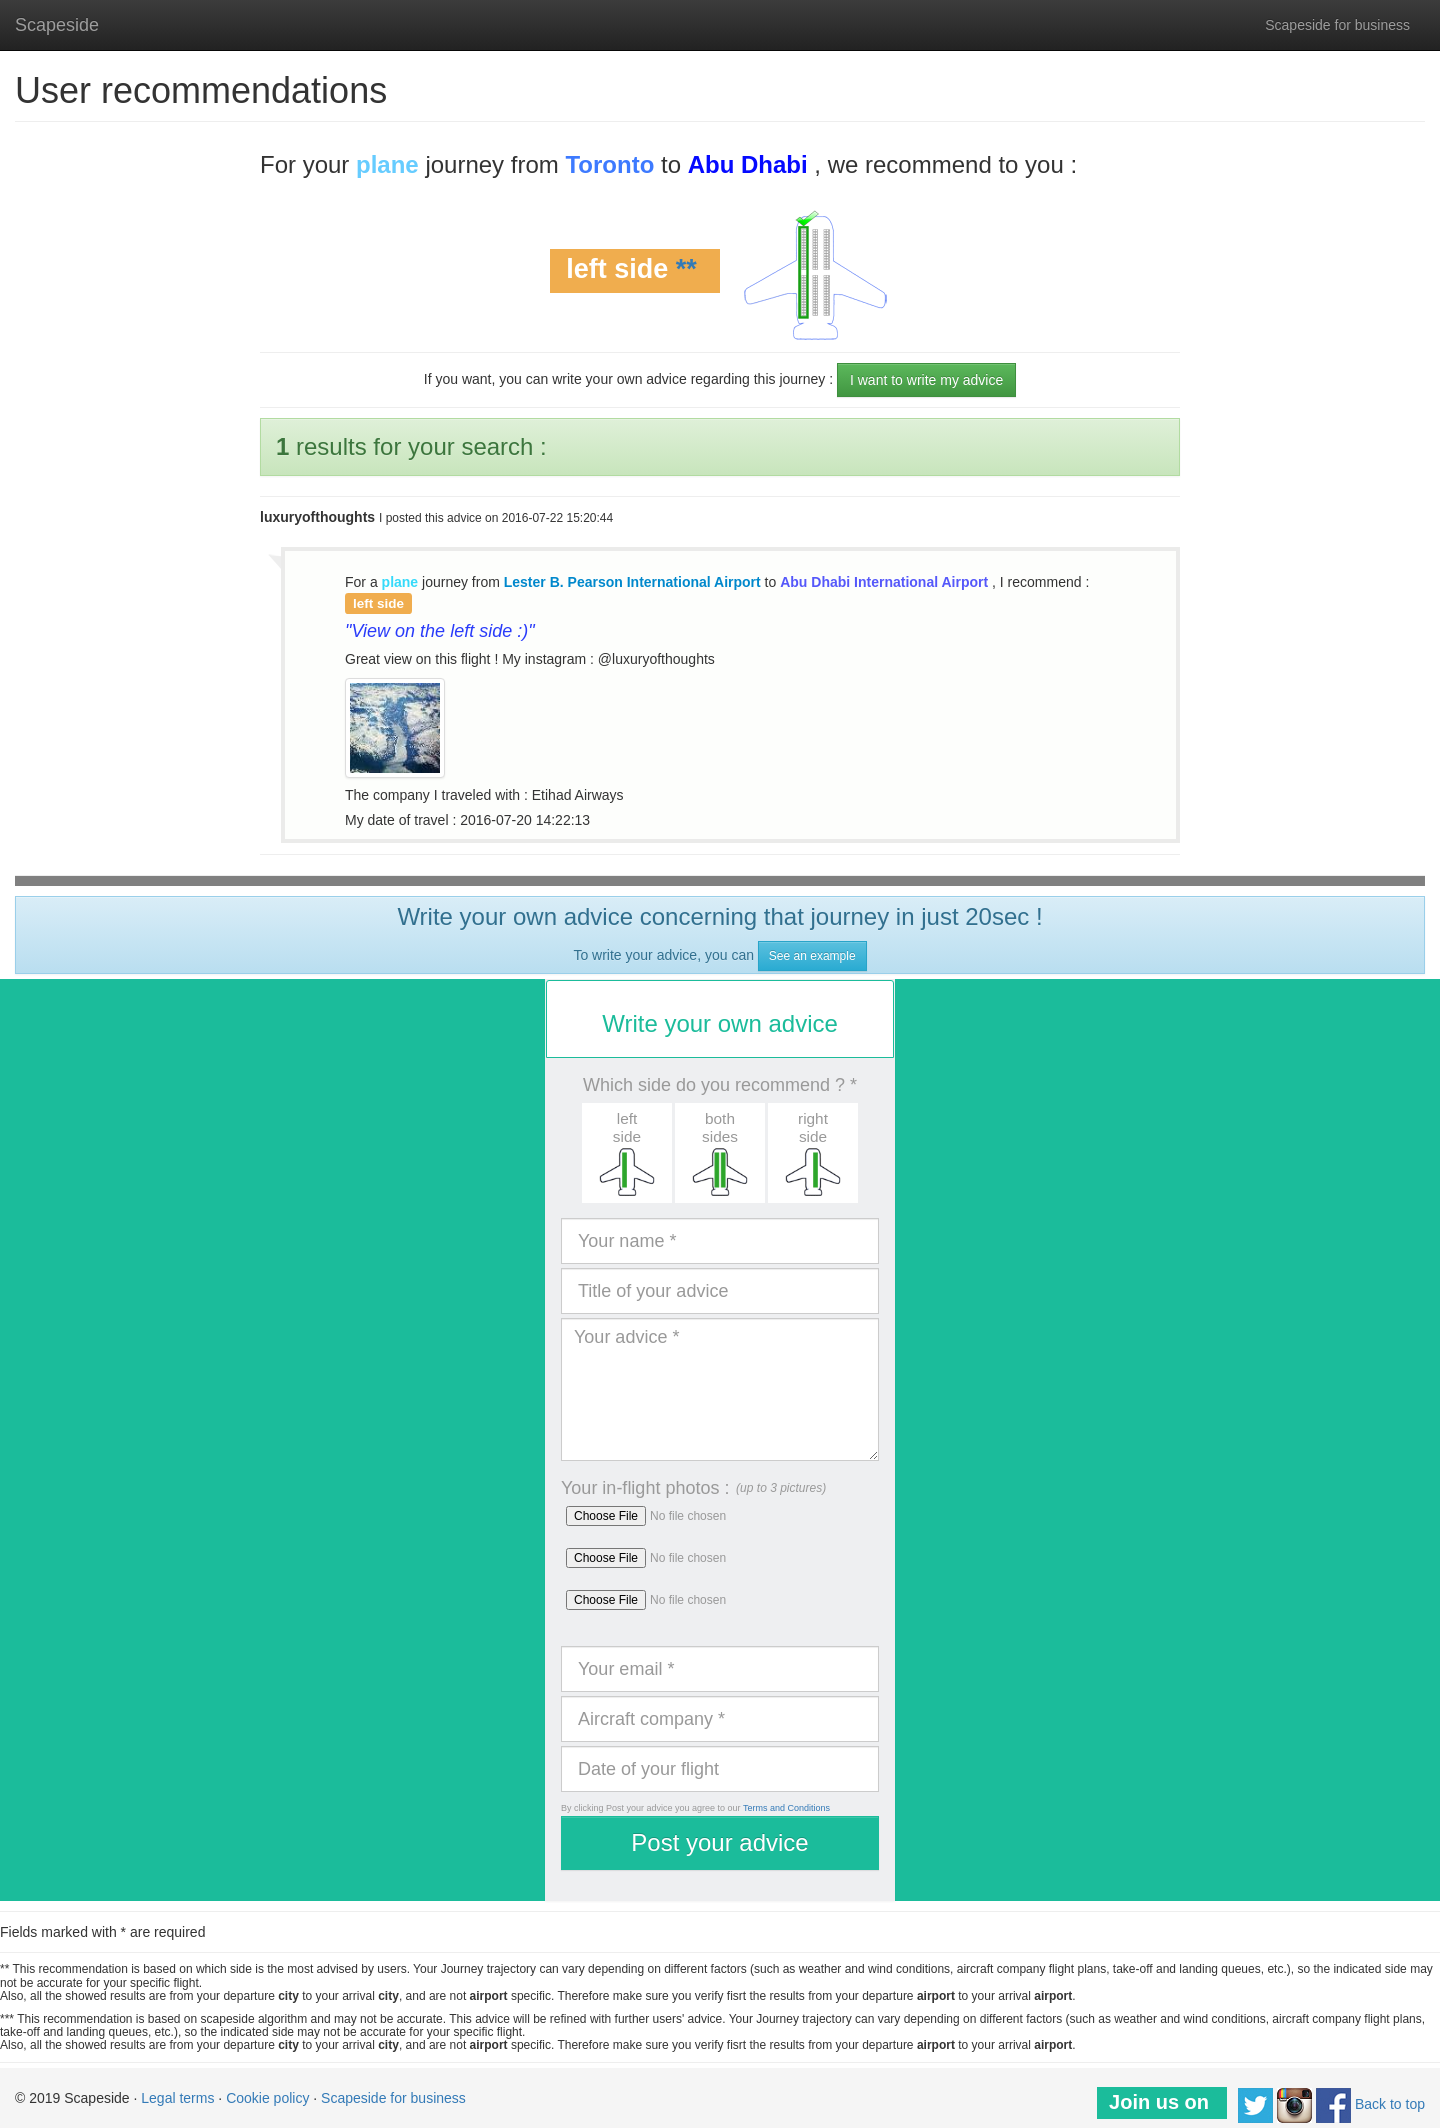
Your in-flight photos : (645, 1488)
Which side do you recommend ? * (720, 1085)
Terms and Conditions (786, 1808)
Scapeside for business (1337, 25)
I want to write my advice (926, 380)
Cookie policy (267, 2098)
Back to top (1390, 2104)
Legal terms (177, 2098)
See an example (812, 956)
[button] (626, 1153)
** (686, 270)
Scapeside (57, 25)
